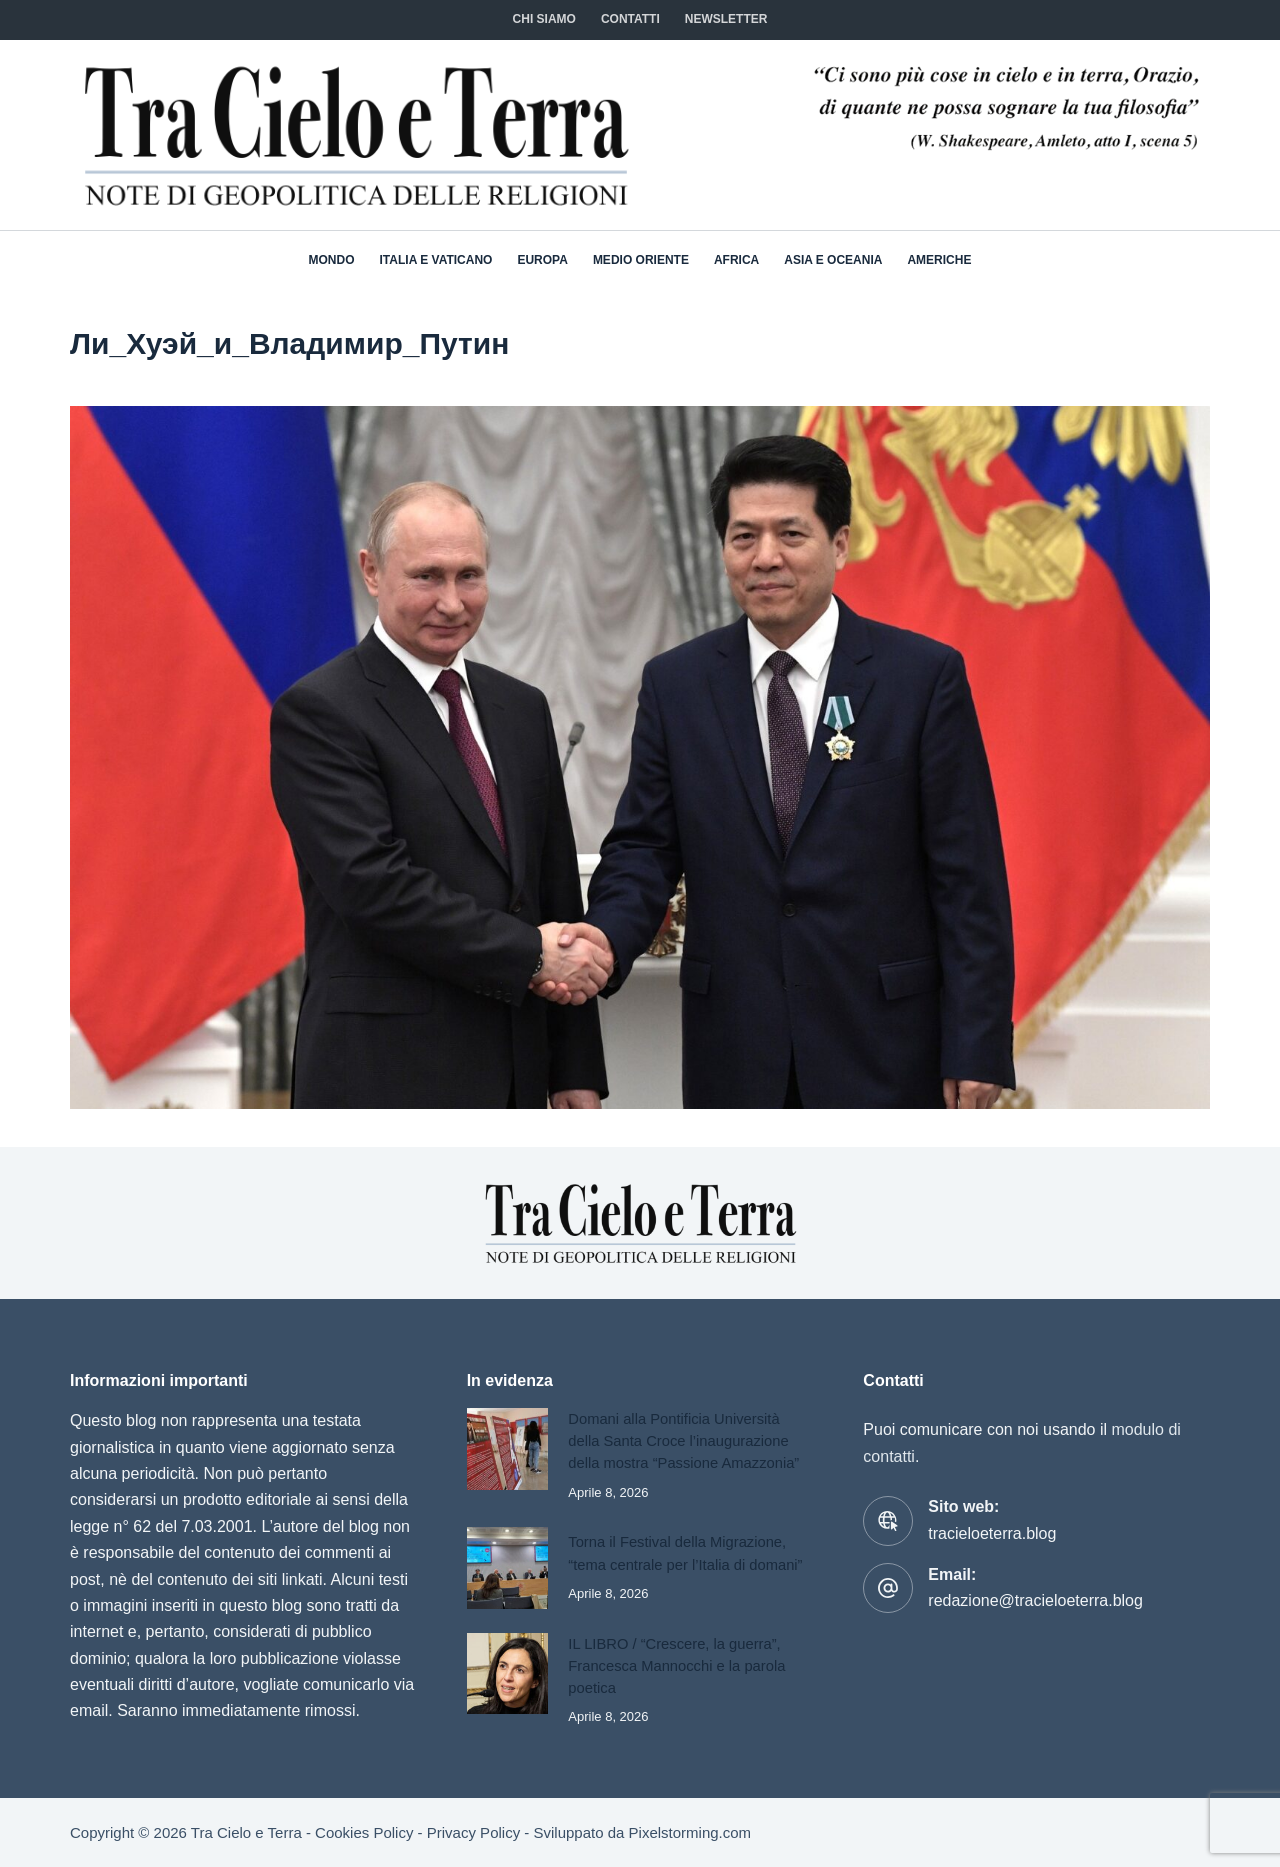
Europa (542, 260)
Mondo (332, 260)
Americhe (939, 260)
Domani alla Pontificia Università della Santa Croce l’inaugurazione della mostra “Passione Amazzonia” (683, 1441)
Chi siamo (544, 19)
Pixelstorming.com (690, 1832)
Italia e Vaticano (436, 260)
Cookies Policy (364, 1832)
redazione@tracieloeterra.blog (1035, 1600)
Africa (736, 260)
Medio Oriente (641, 260)
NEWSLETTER (726, 19)
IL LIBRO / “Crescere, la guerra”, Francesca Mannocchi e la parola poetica (676, 1666)
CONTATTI (630, 19)
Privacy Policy (473, 1832)
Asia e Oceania (833, 260)
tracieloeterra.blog (992, 1533)
